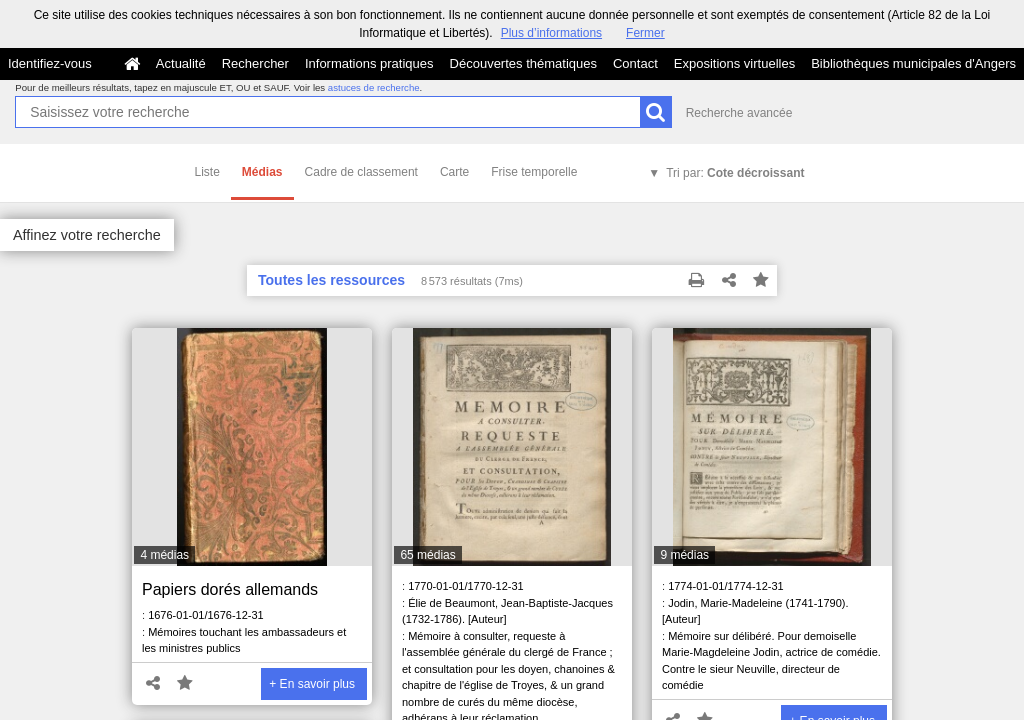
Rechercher (255, 63)
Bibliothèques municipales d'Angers (913, 63)
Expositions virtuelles (734, 63)
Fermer (645, 33)
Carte (454, 172)
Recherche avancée (739, 113)
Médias (262, 172)
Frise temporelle (534, 172)
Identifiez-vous (50, 63)
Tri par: (735, 173)
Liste (207, 172)
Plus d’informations (551, 33)
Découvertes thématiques (523, 63)
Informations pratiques (369, 63)
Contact (635, 63)
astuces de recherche (374, 87)
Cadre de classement (361, 172)
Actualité (181, 63)
